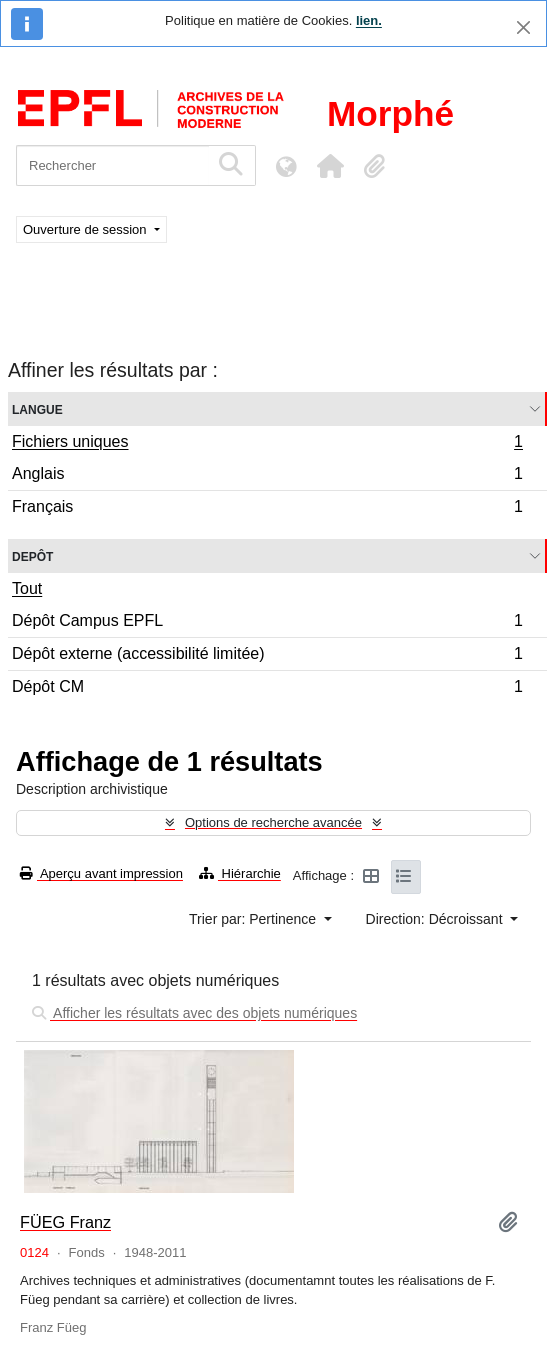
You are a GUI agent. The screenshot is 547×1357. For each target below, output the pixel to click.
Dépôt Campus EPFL (267, 623)
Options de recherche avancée (273, 822)
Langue (37, 408)
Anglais (267, 476)
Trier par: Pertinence (254, 919)
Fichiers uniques (267, 444)
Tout (27, 588)
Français (267, 509)
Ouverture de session (86, 229)
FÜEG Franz (65, 1222)
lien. (369, 20)
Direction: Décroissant (436, 919)
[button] (330, 166)
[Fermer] (523, 27)
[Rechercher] (112, 165)
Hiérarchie (240, 873)
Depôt (32, 555)
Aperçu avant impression (101, 873)
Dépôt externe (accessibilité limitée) (267, 656)
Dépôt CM (267, 689)
